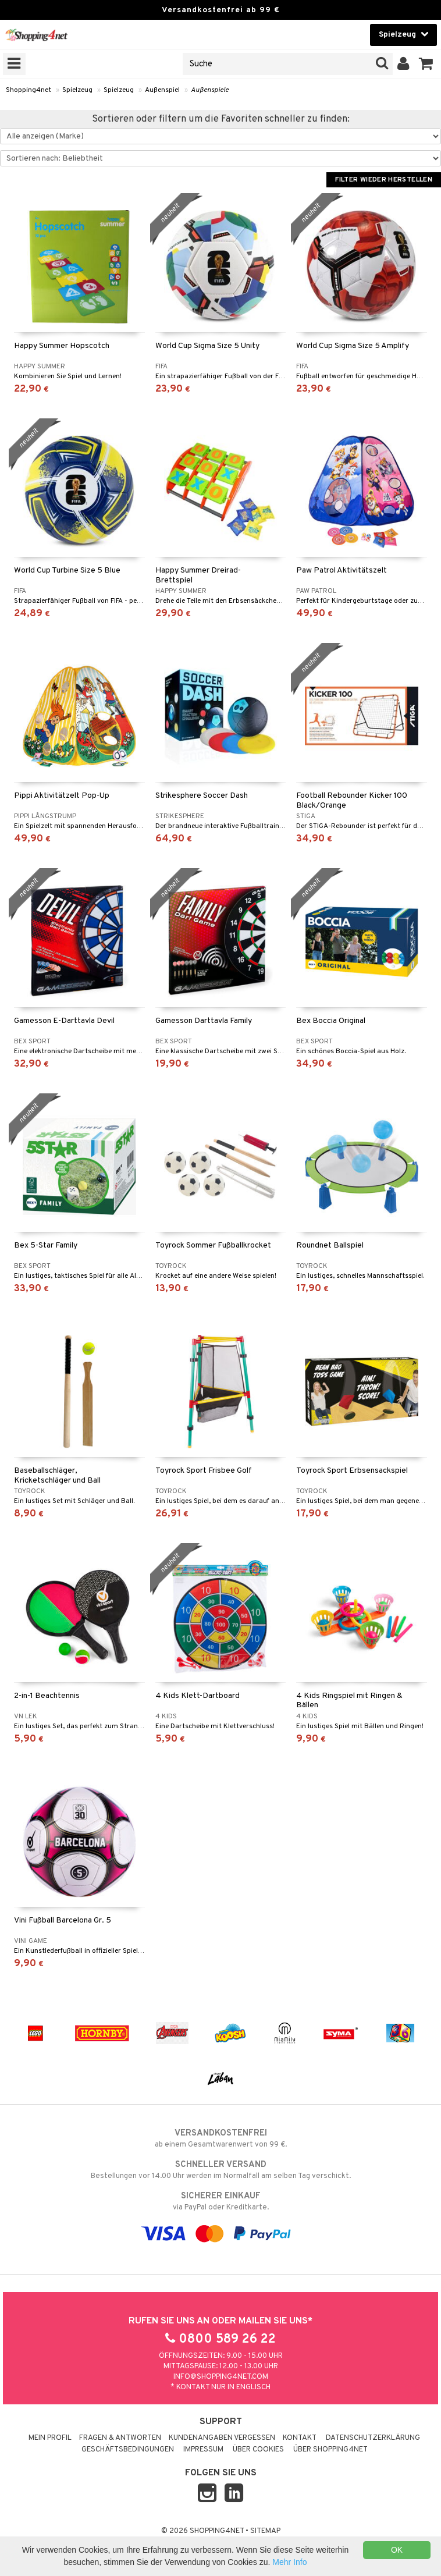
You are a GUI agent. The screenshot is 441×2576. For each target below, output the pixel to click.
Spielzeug (77, 90)
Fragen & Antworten (120, 2438)
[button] (426, 64)
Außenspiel (162, 90)
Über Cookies (258, 2449)
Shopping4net (28, 90)
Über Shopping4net (330, 2449)
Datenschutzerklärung (373, 2438)
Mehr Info (289, 2562)
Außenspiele (210, 90)
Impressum (203, 2449)
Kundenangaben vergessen (222, 2438)
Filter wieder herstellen (383, 179)
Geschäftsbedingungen (127, 2449)
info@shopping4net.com (220, 2377)
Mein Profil (50, 2438)
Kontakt (299, 2438)
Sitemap (265, 2531)
